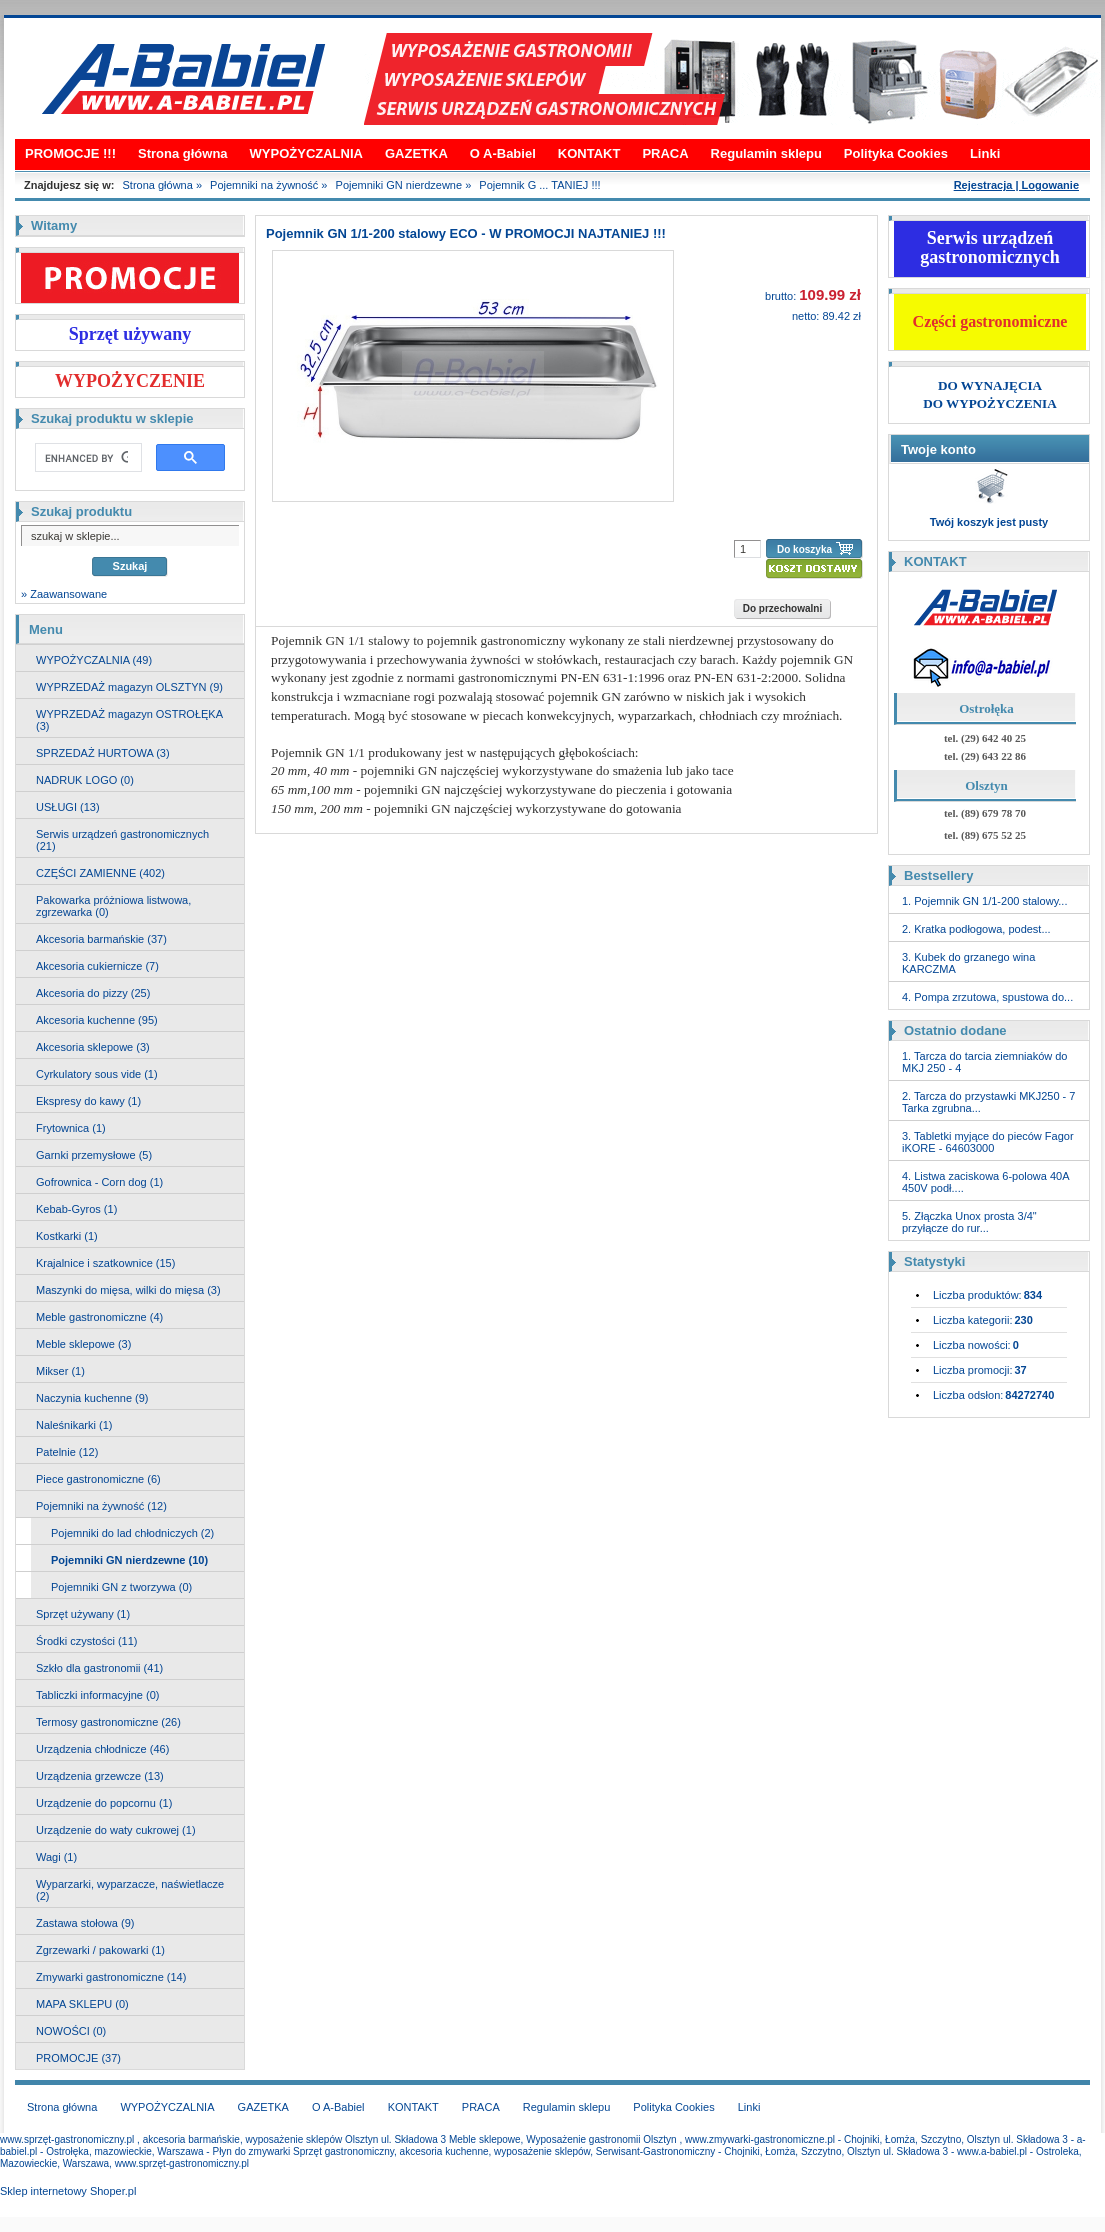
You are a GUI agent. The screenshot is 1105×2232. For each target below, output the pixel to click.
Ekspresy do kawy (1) (88, 1101)
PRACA (665, 153)
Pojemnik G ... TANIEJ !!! (539, 185)
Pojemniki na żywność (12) (101, 1506)
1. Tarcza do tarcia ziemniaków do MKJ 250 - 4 (985, 1062)
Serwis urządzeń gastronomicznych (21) (122, 840)
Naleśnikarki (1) (74, 1425)
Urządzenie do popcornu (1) (104, 1803)
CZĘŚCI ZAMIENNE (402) (100, 873)
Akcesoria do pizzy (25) (93, 993)
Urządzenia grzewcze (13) (100, 1776)
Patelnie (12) (67, 1452)
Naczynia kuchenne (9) (92, 1398)
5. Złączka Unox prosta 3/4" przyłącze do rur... (969, 1222)
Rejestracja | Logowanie (1016, 185)
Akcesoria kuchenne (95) (97, 1020)
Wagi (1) (56, 1857)
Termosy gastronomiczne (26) (108, 1722)
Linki (985, 153)
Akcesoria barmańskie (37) (101, 939)
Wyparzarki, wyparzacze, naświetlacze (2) (130, 1890)
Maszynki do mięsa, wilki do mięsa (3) (128, 1290)
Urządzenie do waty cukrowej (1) (116, 1830)
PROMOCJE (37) (78, 2058)
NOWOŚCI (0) (71, 2031)
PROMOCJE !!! (70, 153)
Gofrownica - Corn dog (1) (99, 1182)
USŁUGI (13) (68, 807)
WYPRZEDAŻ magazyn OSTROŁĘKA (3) (129, 720)
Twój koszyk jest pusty (989, 522)
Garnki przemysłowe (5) (94, 1155)
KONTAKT (589, 153)
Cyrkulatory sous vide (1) (97, 1074)
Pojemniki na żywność (264, 185)
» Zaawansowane (64, 594)
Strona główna (183, 153)
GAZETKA (416, 153)
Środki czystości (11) (86, 1641)
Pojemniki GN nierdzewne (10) (129, 1560)
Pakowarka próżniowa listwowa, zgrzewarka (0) (113, 906)
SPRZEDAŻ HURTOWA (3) (103, 753)
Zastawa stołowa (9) (85, 1923)
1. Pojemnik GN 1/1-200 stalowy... (984, 901)
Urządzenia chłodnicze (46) (102, 1749)
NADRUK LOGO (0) (85, 780)
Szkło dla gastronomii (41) (99, 1668)
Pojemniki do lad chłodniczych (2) (132, 1533)
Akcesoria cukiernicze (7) (97, 966)
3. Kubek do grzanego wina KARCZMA (968, 963)
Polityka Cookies (896, 153)
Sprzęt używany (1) (83, 1614)
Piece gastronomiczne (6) (98, 1479)
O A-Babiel (503, 153)
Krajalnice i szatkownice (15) (105, 1263)
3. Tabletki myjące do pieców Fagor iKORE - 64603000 (988, 1142)
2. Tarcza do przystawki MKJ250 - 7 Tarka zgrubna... (988, 1102)
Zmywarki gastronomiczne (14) (111, 1977)
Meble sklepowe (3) (83, 1344)
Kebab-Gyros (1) (76, 1209)
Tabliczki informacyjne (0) (97, 1695)
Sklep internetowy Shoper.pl (68, 2191)
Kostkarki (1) (67, 1236)
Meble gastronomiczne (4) (99, 1317)
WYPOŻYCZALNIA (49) (94, 660)
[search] (86, 458)
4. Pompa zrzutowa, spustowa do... (987, 997)
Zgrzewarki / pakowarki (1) (100, 1950)
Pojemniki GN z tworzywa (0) (121, 1587)
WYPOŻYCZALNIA (306, 153)
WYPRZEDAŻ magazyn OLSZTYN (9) (129, 687)
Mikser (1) (60, 1371)
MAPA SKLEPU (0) (82, 2004)
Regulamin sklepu (766, 153)
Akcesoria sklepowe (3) (93, 1047)
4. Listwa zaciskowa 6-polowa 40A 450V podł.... (985, 1182)
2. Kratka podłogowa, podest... (976, 929)
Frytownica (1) (71, 1128)
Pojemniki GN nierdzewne (399, 185)
